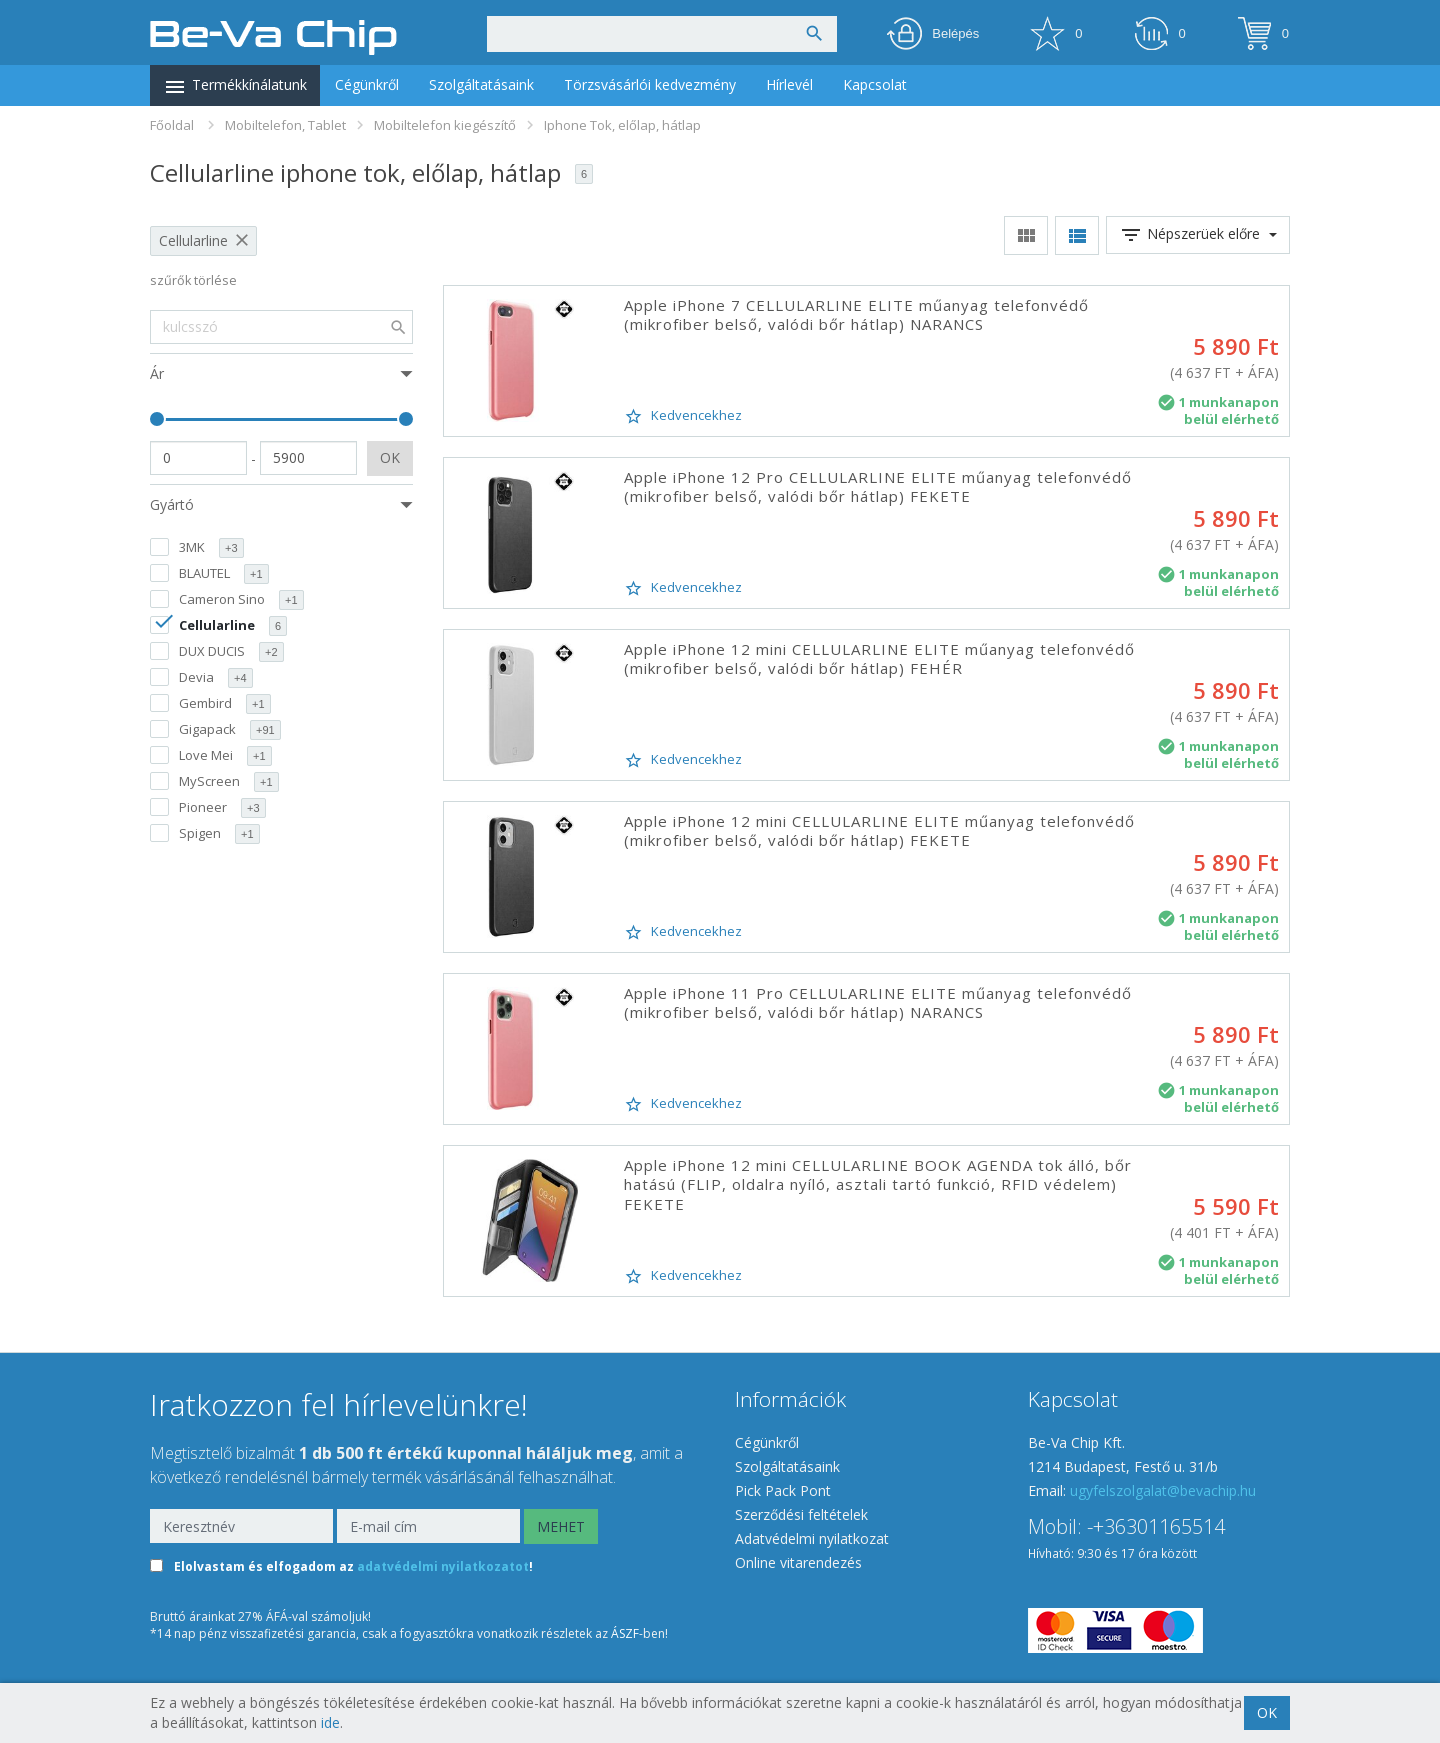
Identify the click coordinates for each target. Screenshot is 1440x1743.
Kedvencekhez (683, 416)
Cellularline (193, 240)
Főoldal (172, 125)
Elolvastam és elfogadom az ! (353, 1567)
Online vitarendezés (798, 1562)
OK (390, 457)
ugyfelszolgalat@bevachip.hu (1163, 1490)
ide (330, 1722)
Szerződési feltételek (801, 1514)
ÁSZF (625, 1633)
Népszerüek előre (1198, 235)
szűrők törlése (193, 280)
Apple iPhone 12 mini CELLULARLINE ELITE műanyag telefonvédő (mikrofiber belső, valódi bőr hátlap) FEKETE (879, 831)
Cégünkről (367, 84)
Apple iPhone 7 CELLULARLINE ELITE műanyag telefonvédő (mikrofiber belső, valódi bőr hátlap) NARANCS (856, 315)
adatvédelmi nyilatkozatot (443, 1567)
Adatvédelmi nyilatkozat (812, 1538)
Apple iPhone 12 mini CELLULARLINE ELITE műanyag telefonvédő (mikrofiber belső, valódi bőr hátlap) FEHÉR (879, 659)
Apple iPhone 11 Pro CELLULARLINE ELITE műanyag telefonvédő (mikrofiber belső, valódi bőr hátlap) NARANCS (878, 1003)
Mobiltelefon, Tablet (285, 125)
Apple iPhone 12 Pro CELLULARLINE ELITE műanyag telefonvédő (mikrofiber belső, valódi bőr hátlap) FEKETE (878, 487)
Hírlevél (789, 84)
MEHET (561, 1526)
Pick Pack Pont (783, 1490)
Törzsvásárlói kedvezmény (650, 84)
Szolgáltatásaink (481, 84)
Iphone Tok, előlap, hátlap (622, 125)
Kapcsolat (875, 84)
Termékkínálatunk (235, 87)
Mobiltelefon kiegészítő (445, 125)
